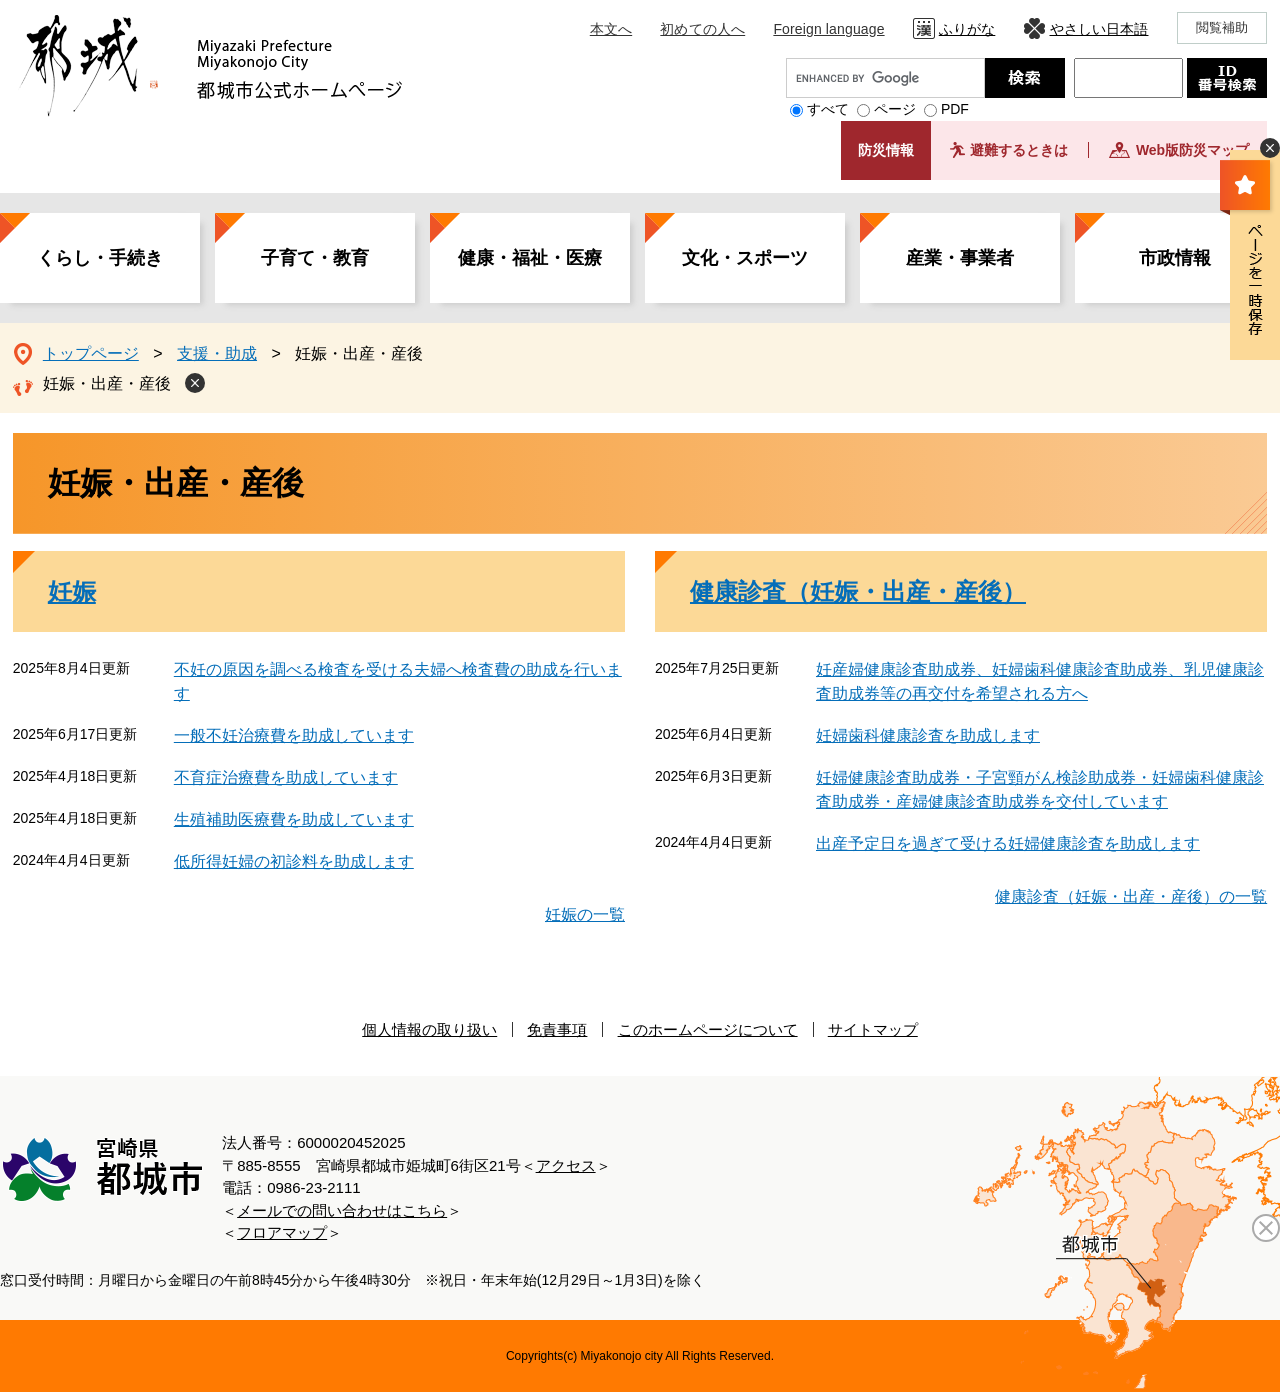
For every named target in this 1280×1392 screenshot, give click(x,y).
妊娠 (72, 591)
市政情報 (1175, 258)
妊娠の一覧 (585, 914)
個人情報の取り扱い (429, 1029)
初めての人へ (702, 29)
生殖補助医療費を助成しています (294, 819)
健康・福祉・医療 (530, 258)
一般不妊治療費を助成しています (294, 735)
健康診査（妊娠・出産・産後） (858, 591)
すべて (828, 109)
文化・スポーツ (745, 258)
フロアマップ (282, 1232)
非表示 (1270, 148)
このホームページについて (708, 1029)
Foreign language (828, 29)
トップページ (91, 353)
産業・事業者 (960, 258)
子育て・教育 (315, 258)
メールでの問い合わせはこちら (342, 1210)
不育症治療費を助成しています (286, 777)
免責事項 (557, 1029)
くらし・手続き (100, 258)
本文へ (611, 29)
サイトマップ (873, 1029)
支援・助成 (217, 353)
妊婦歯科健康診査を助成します (928, 735)
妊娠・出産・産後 (107, 383)
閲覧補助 (1222, 27)
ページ (895, 109)
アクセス (566, 1165)
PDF (955, 109)
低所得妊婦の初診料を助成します (294, 861)
